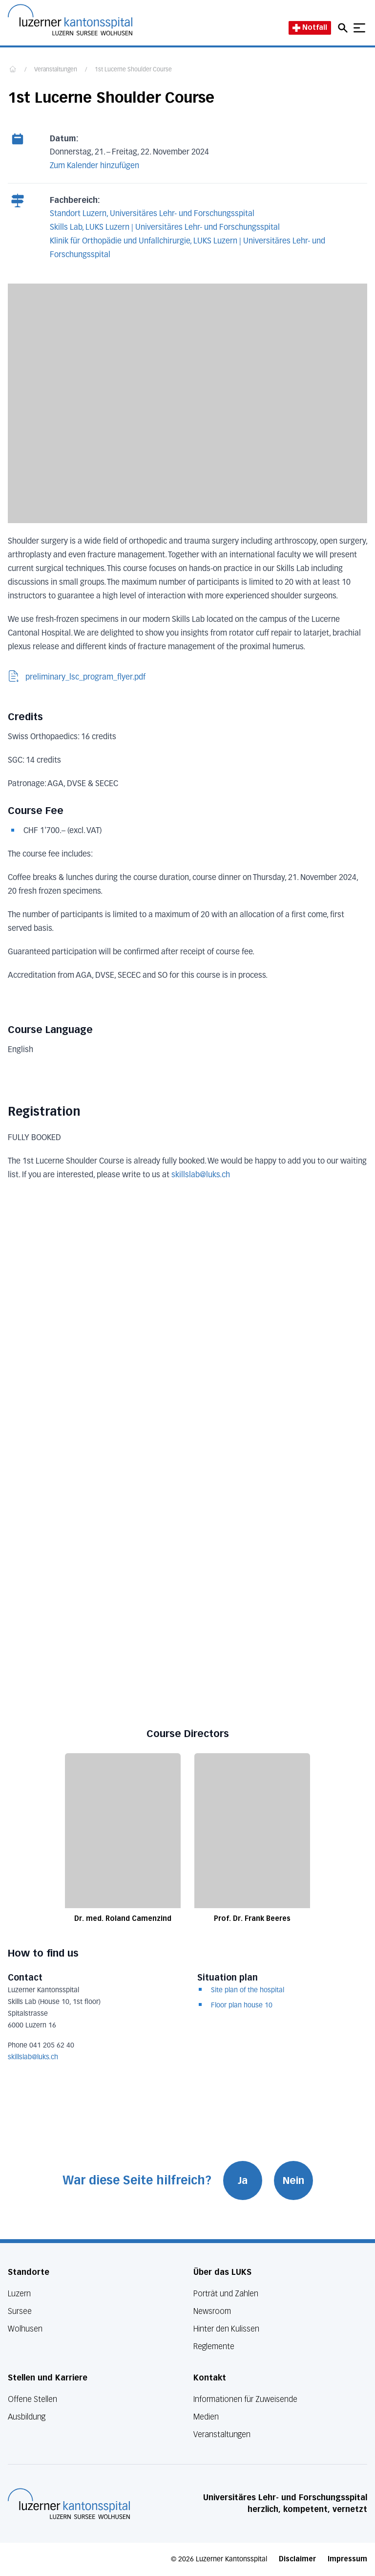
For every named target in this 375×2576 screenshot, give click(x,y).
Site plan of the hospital (247, 1990)
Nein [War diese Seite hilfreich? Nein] (293, 2180)
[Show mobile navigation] (359, 28)
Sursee (20, 2311)
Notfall (309, 27)
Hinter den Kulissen (226, 2329)
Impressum (347, 2559)
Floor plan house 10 (241, 2005)
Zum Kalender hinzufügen (94, 166)
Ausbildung (26, 2417)
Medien (206, 2417)
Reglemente (213, 2346)
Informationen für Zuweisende (245, 2399)
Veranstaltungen (55, 70)
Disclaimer (297, 2559)
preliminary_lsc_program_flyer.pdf (77, 677)
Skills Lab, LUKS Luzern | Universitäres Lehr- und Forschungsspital (165, 228)
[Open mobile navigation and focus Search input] (344, 28)
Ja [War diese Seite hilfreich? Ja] (243, 2180)
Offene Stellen (32, 2399)
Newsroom (212, 2311)
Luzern (19, 2293)
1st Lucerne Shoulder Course (133, 70)
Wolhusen (25, 2329)
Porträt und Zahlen (225, 2293)
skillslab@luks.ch (33, 2057)
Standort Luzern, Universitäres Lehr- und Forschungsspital (152, 214)
